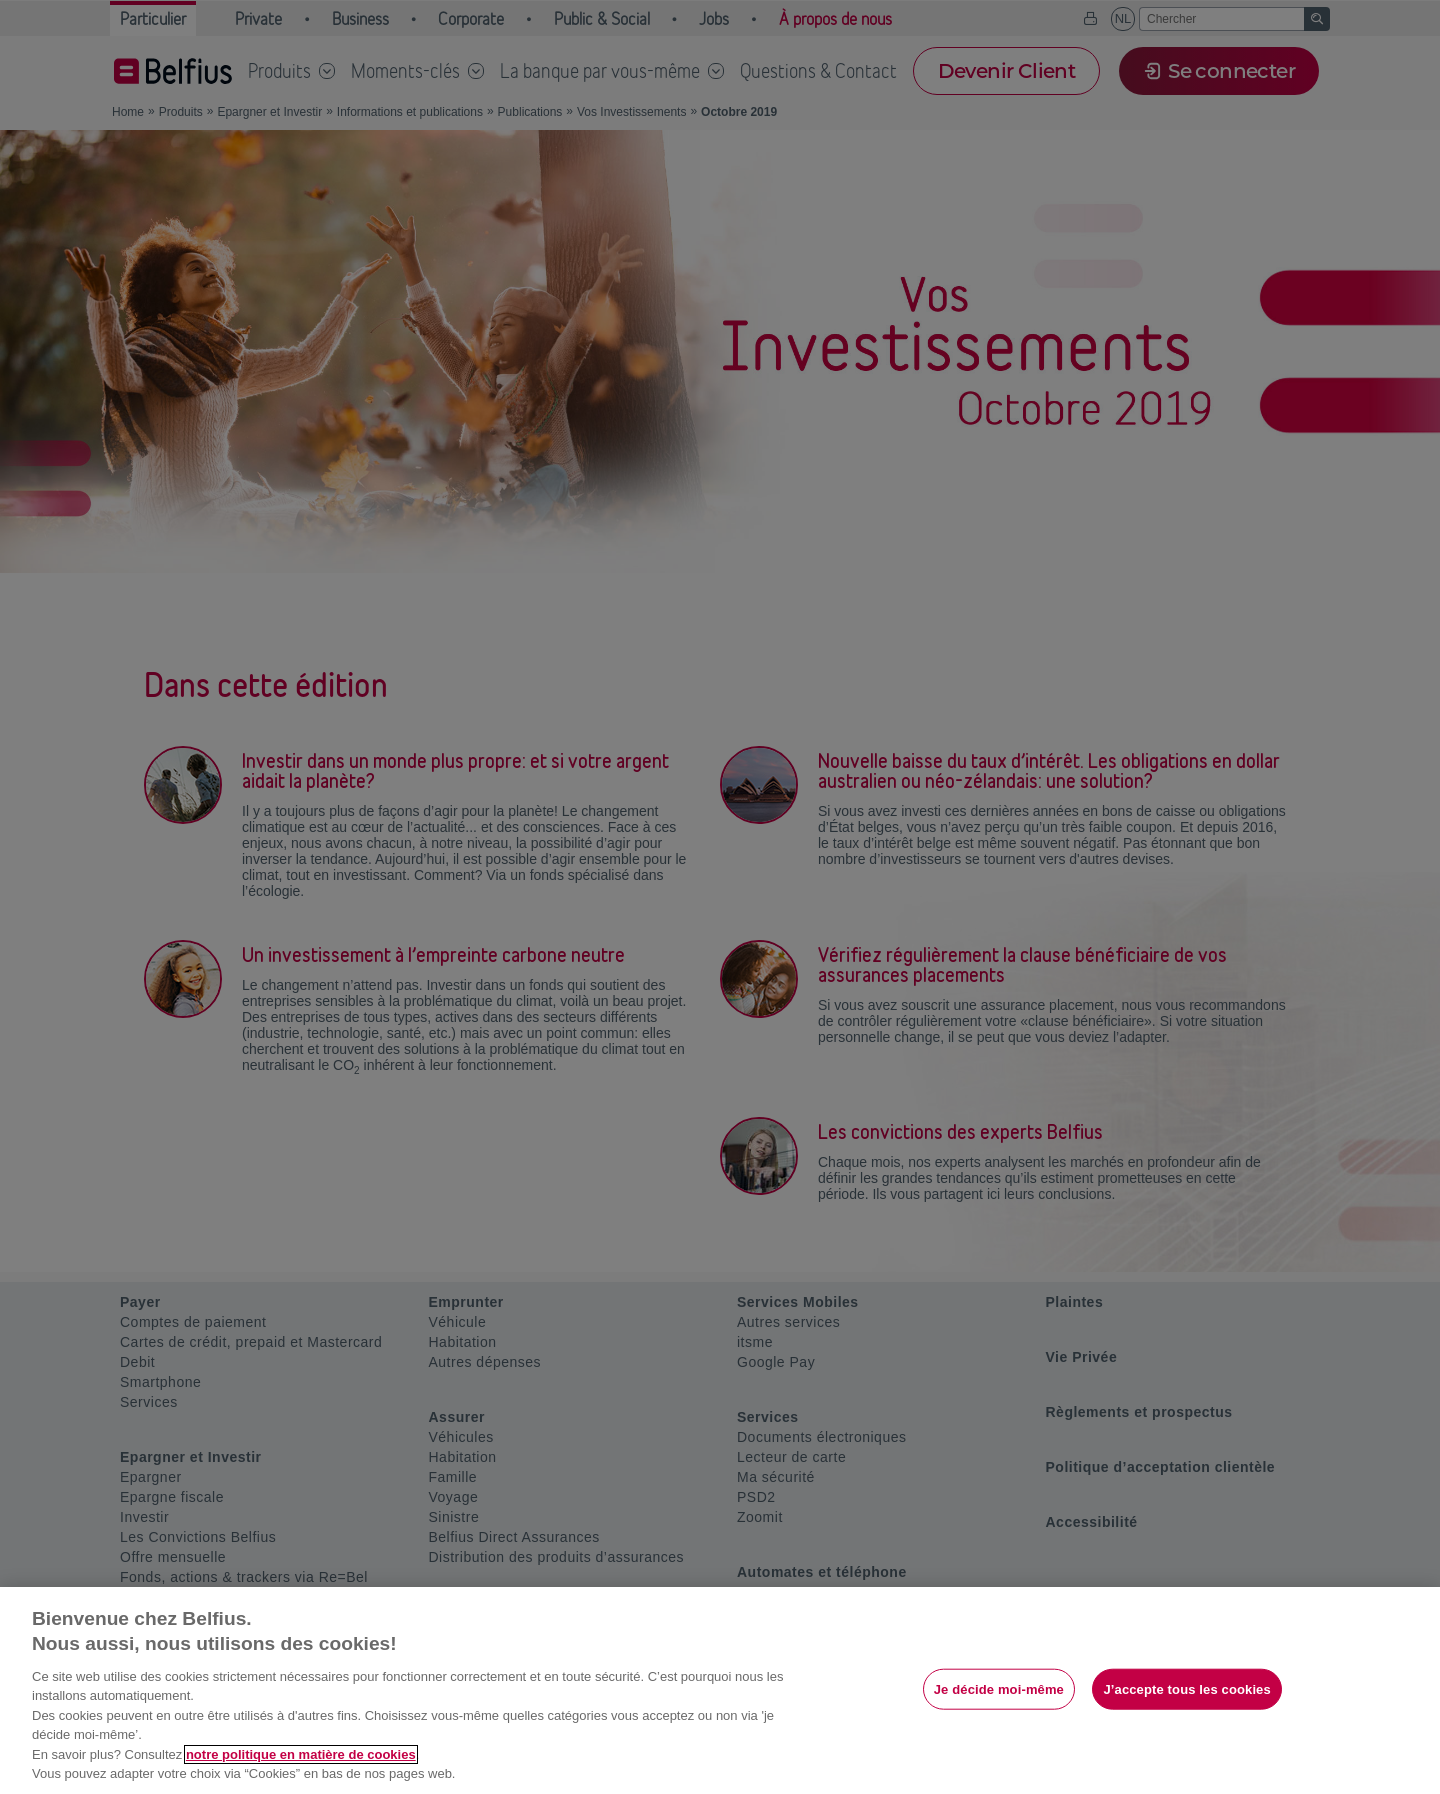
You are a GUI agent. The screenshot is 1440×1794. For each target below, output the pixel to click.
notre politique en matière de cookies (301, 1754)
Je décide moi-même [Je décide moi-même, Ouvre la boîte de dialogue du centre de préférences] (999, 1688)
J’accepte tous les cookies (1186, 1688)
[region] (720, 1690)
